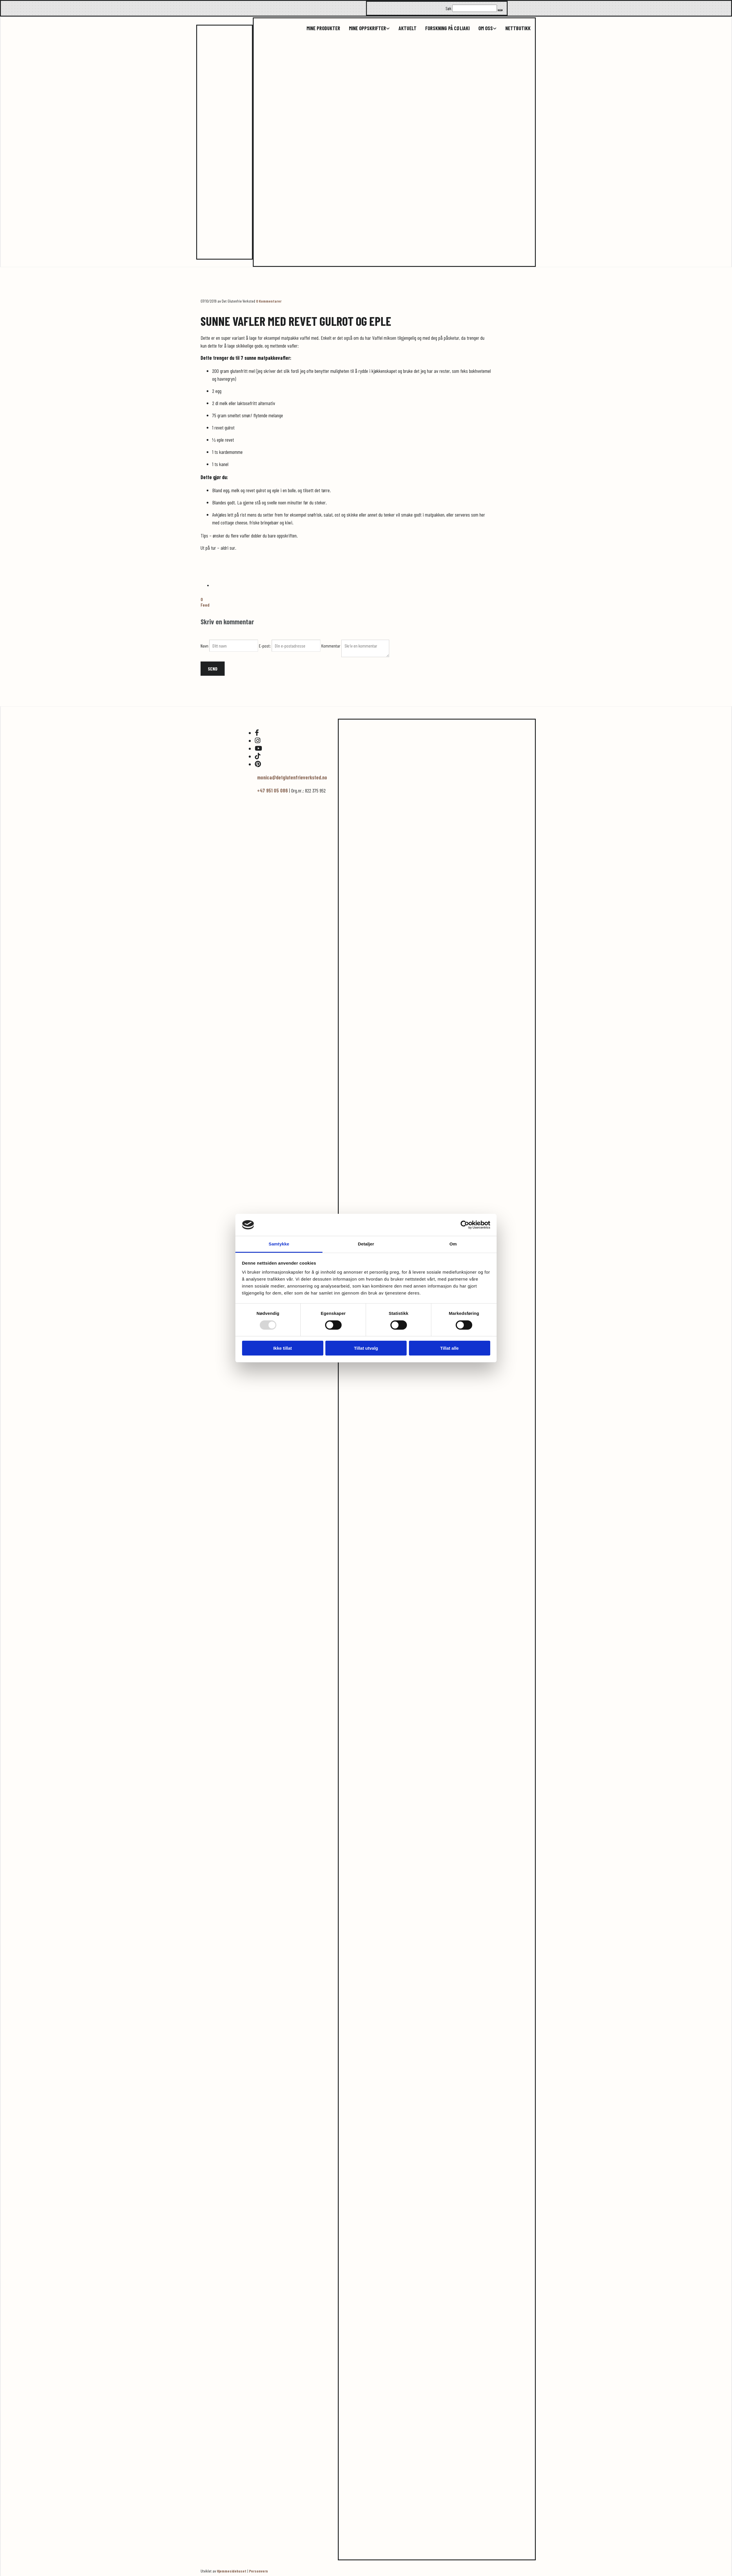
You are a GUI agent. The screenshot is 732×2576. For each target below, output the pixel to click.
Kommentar (331, 645)
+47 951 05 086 (272, 790)
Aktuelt (408, 28)
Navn (205, 645)
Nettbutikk (518, 28)
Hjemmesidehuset (231, 2570)
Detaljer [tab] (366, 1243)
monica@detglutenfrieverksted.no (292, 777)
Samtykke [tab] (279, 1243)
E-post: (265, 645)
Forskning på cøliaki (447, 28)
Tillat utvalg (366, 1348)
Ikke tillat (282, 1348)
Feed (205, 604)
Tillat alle (449, 1348)
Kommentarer (269, 301)
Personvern (258, 2570)
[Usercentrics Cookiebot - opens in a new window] (464, 1224)
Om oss (485, 28)
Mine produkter (323, 28)
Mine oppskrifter (367, 28)
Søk (448, 8)
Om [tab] (453, 1243)
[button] (500, 10)
